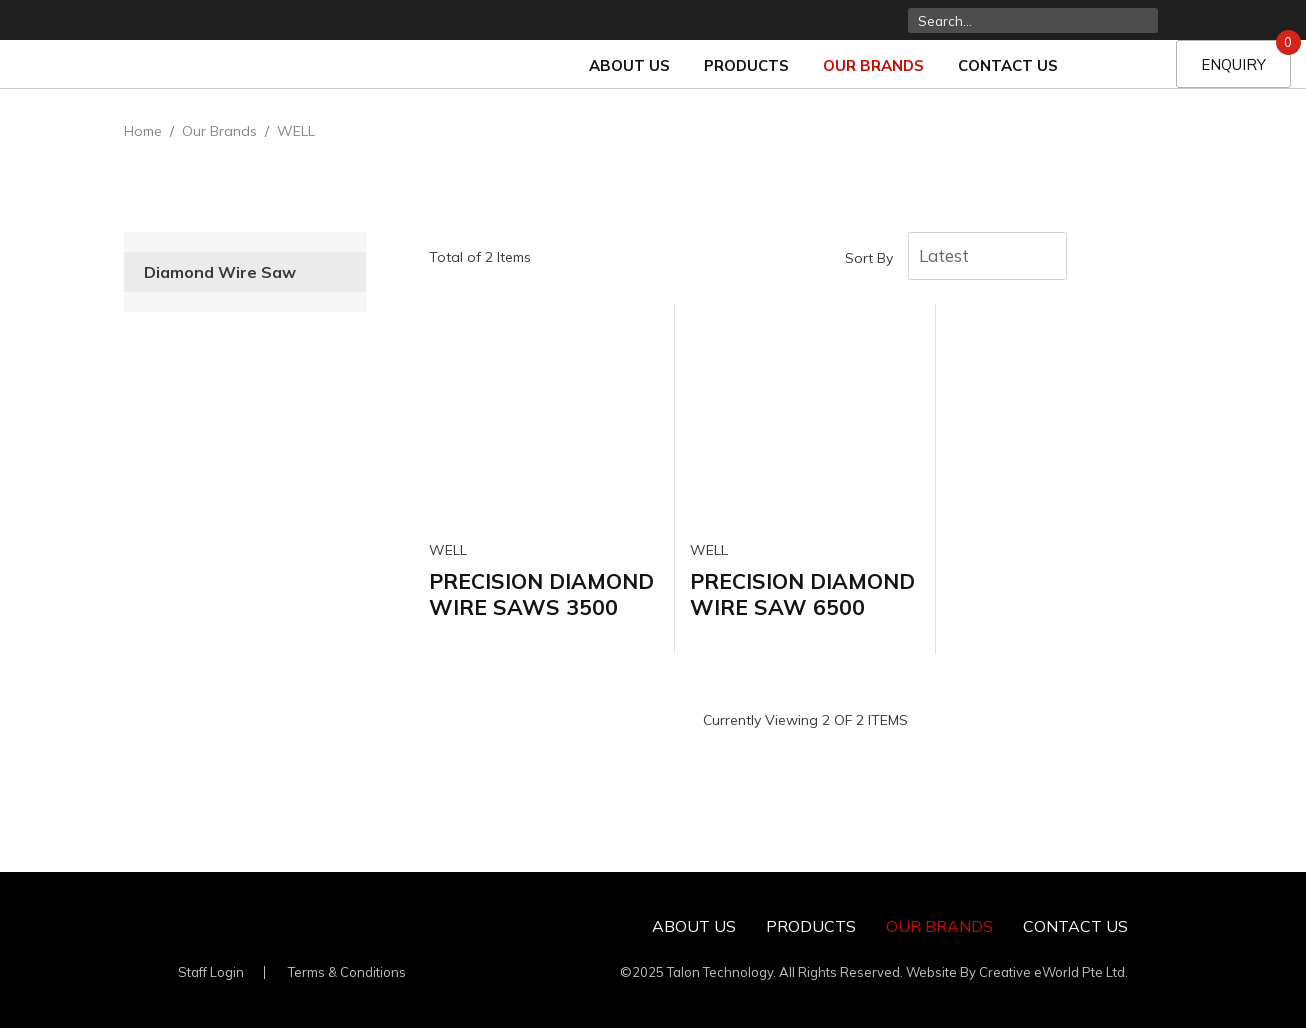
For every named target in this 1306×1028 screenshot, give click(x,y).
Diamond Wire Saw (220, 272)
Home (143, 131)
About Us (629, 65)
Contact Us (1008, 65)
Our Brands (873, 65)
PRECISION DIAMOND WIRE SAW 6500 (802, 593)
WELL (296, 131)
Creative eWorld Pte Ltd (1052, 972)
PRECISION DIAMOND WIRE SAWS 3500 (541, 593)
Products (746, 65)
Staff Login (211, 972)
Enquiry (1246, 57)
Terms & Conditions (347, 972)
